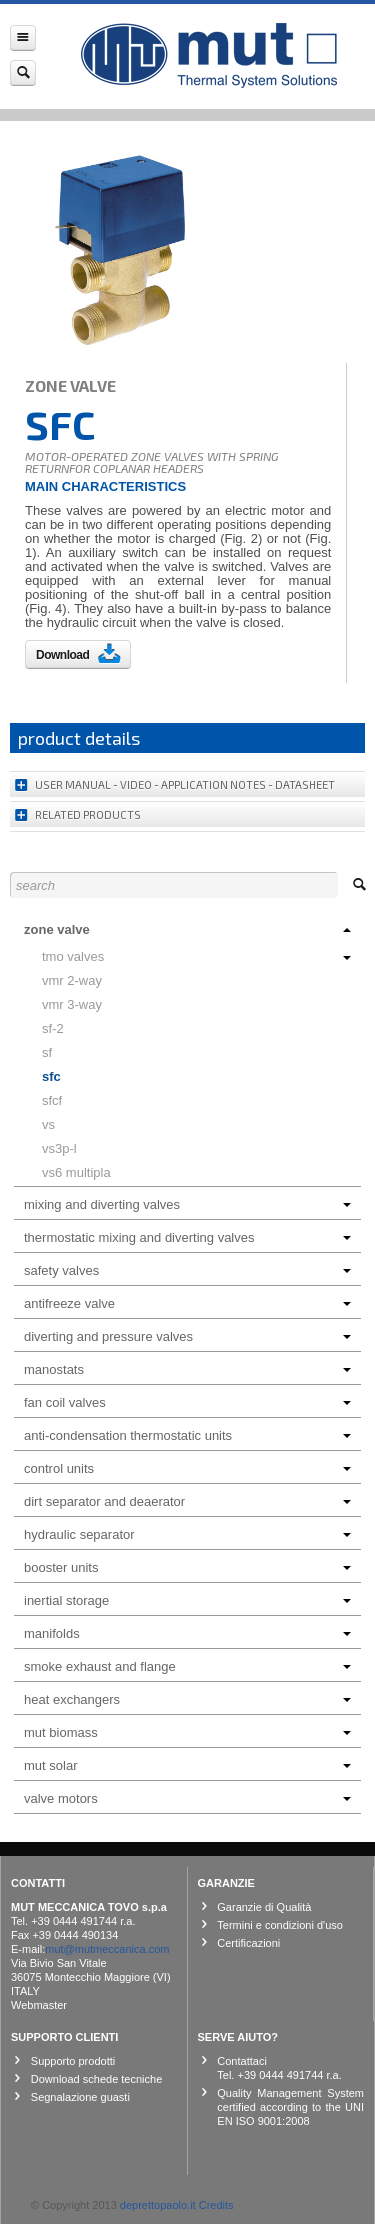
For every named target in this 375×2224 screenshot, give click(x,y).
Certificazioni (248, 1943)
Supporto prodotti (73, 2061)
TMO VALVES (196, 956)
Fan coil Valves (187, 1402)
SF (47, 1052)
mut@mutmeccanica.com (107, 1949)
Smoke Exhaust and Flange (187, 1666)
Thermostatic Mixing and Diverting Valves (187, 1237)
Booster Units (187, 1567)
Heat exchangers (187, 1699)
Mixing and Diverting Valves (187, 1204)
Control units (187, 1468)
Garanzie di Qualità (264, 1907)
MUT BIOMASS (187, 1732)
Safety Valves (187, 1270)
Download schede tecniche (96, 2079)
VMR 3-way (72, 1004)
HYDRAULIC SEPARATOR (187, 1534)
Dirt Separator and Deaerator (187, 1501)
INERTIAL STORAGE (187, 1600)
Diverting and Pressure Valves (187, 1336)
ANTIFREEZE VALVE (187, 1303)
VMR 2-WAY (72, 980)
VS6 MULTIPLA (76, 1172)
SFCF (52, 1100)
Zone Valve (187, 929)
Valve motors (187, 1798)
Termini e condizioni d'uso (280, 1925)
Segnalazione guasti (80, 2097)
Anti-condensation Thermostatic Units (187, 1435)
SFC (51, 1076)
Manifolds (187, 1633)
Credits (216, 2205)
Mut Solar (187, 1765)
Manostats (187, 1369)
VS (48, 1124)
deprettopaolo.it (158, 2205)
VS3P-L (59, 1148)
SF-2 (53, 1028)
